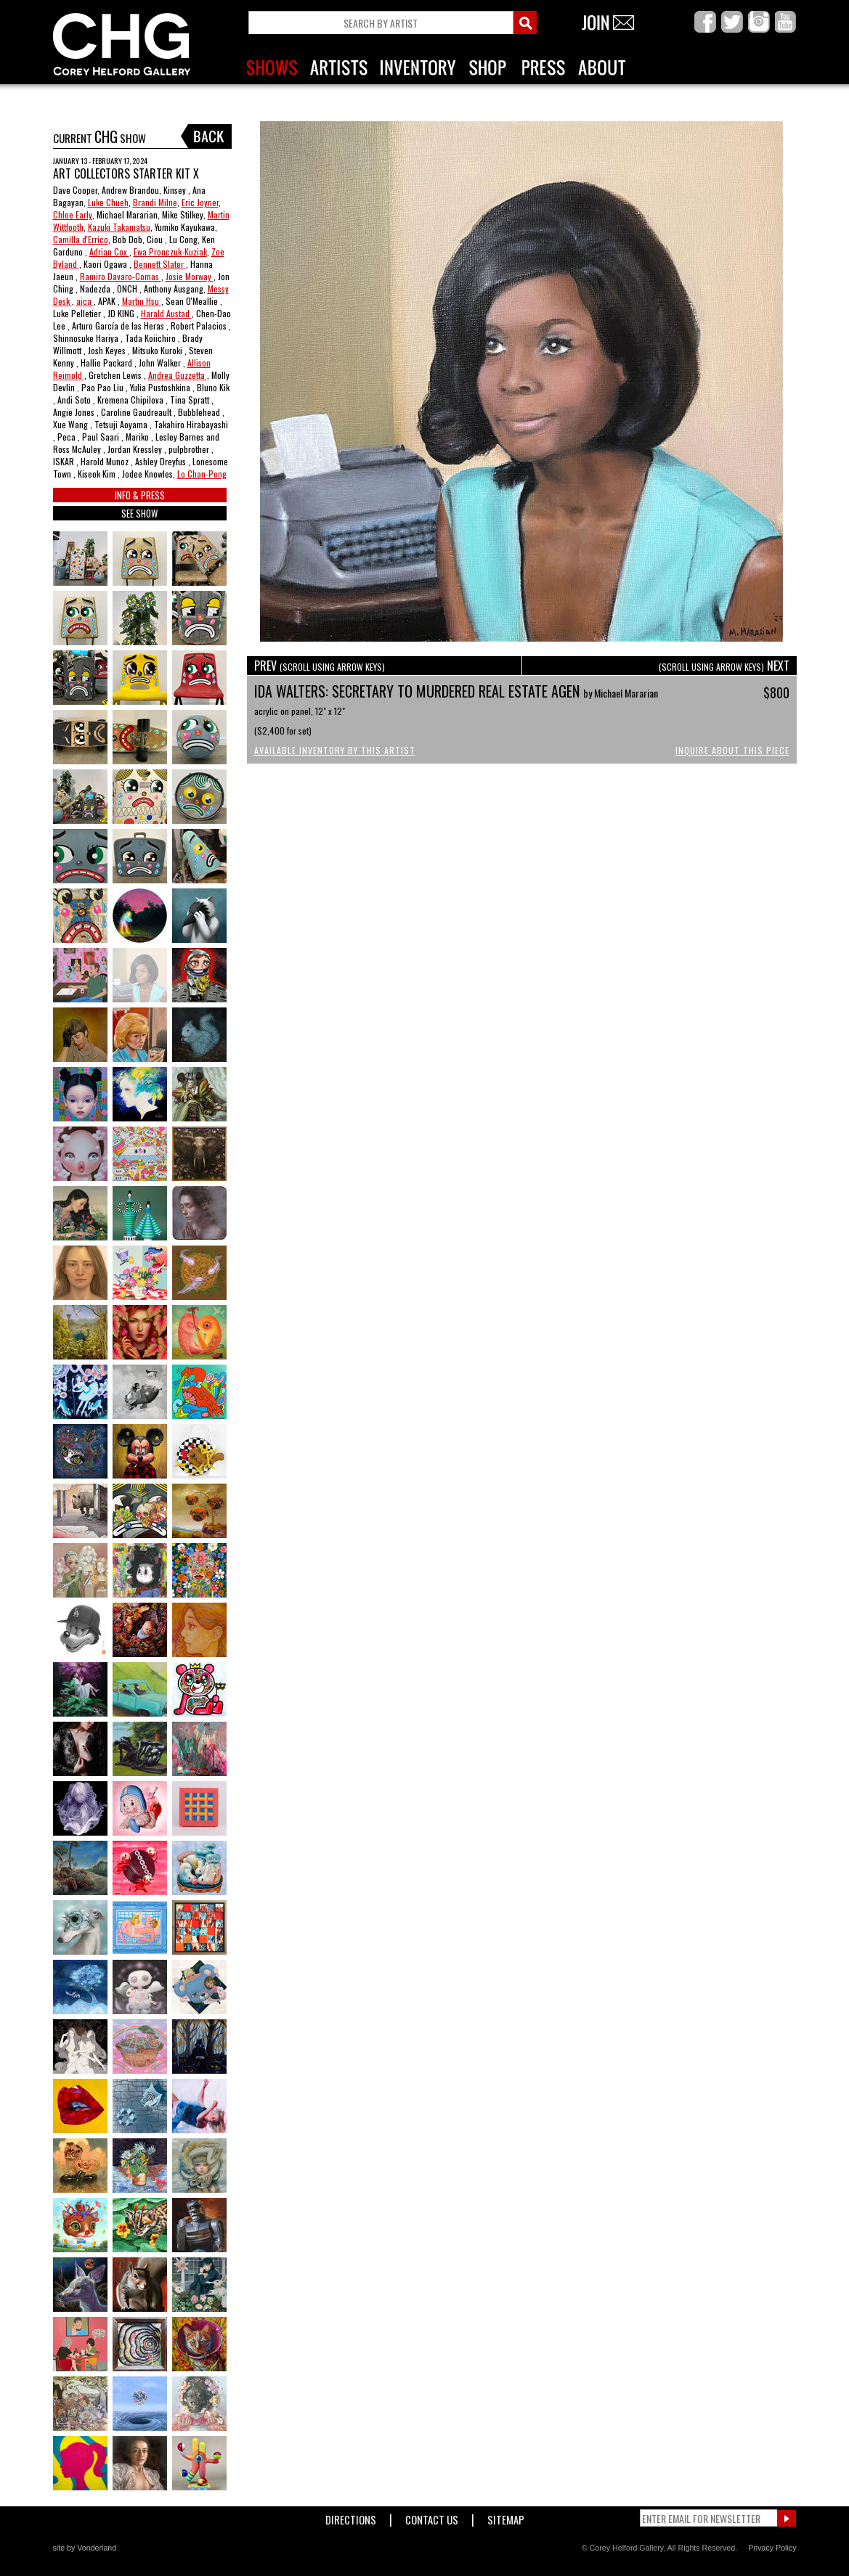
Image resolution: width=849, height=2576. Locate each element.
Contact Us (431, 2517)
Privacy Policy (772, 2547)
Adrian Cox (109, 251)
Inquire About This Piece (732, 750)
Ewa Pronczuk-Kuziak (170, 251)
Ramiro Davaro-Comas (120, 276)
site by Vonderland (85, 2547)
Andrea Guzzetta (177, 375)
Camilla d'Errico (80, 239)
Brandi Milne (155, 202)
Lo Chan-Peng (202, 473)
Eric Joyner (200, 202)
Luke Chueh (108, 202)
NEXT (724, 665)
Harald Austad (166, 313)
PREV (319, 665)
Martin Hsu (141, 301)
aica (85, 301)
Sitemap (505, 2517)
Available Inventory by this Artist (334, 750)
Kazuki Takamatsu (119, 227)
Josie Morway (190, 276)
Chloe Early (72, 214)
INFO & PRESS (140, 495)
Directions (350, 2517)
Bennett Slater (160, 264)
